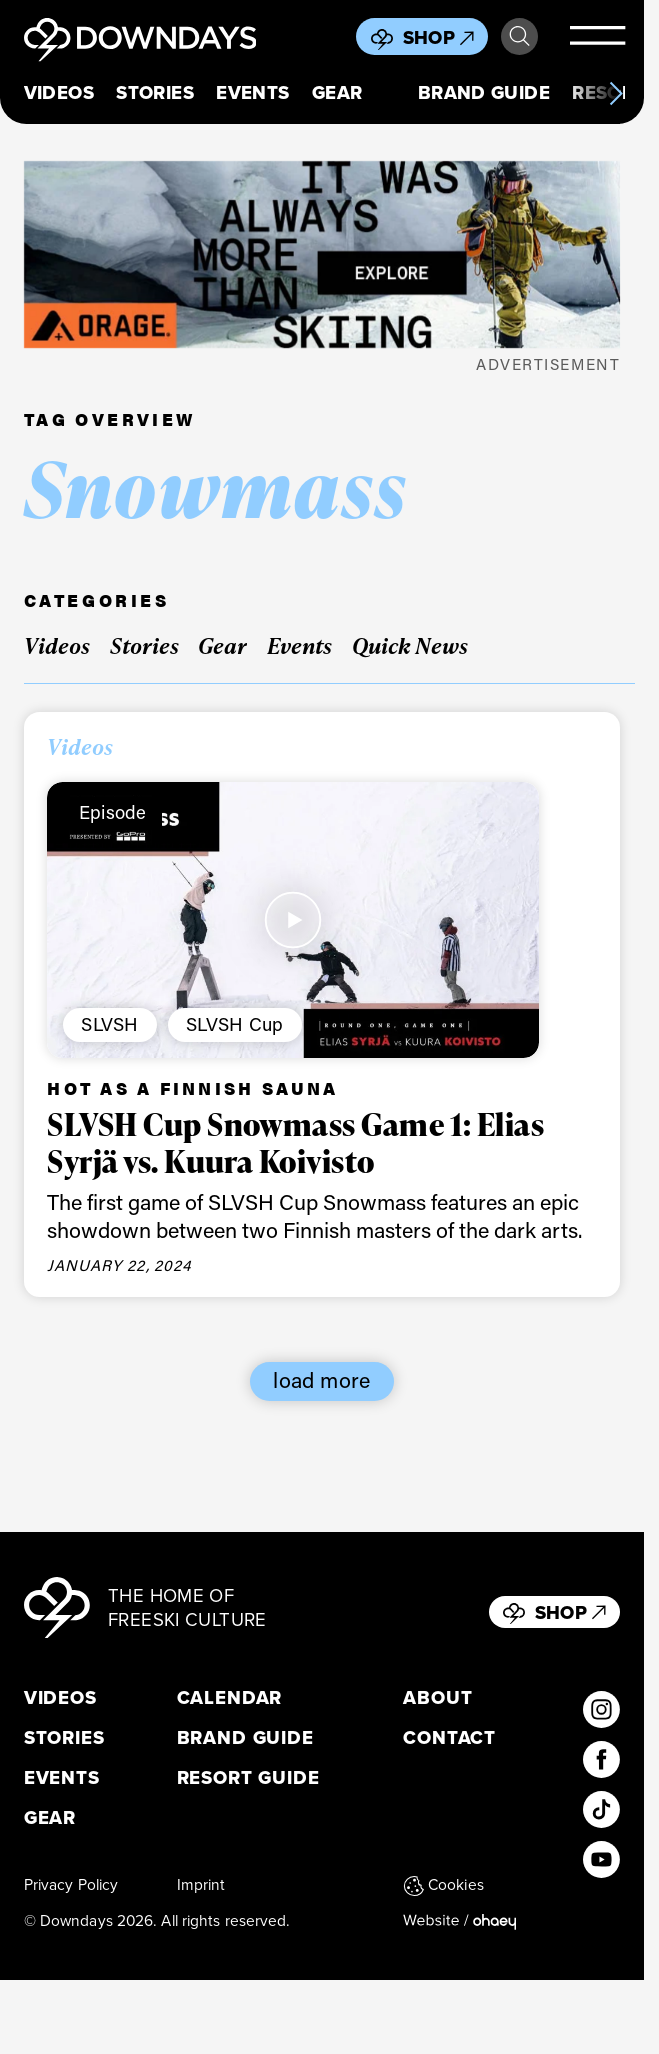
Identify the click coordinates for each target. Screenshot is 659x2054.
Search (519, 36)
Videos (59, 93)
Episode (113, 812)
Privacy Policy (71, 1885)
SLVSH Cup (234, 1024)
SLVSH (109, 1024)
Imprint (201, 1885)
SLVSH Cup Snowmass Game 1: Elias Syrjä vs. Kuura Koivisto (295, 1142)
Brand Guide (484, 93)
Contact (449, 1738)
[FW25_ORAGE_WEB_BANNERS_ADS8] (322, 254)
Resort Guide (248, 1778)
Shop (438, 37)
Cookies (443, 1885)
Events (252, 93)
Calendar (230, 1698)
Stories (155, 93)
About (437, 1698)
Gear (337, 93)
